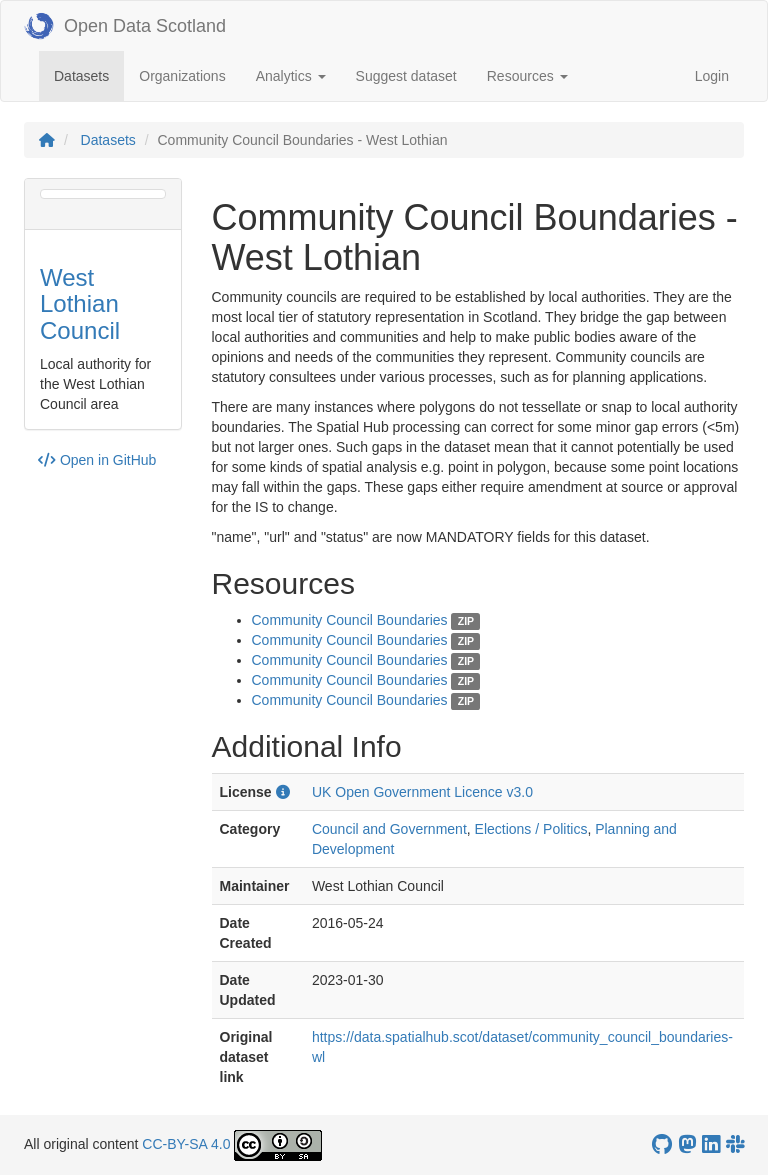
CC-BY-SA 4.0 (186, 1144)
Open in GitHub (97, 460)
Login (712, 76)
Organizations (182, 76)
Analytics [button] (291, 76)
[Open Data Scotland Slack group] (735, 1144)
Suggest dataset (406, 76)
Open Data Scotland (125, 26)
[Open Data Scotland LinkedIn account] (711, 1144)
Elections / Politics (531, 829)
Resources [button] (527, 76)
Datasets (89, 74)
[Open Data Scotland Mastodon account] (687, 1144)
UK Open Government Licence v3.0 (422, 792)
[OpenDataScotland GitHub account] (662, 1144)
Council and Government (389, 829)
